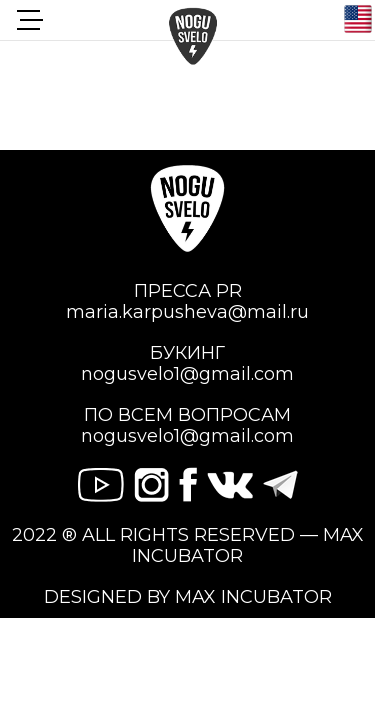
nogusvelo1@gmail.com (187, 374)
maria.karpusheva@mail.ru (187, 312)
